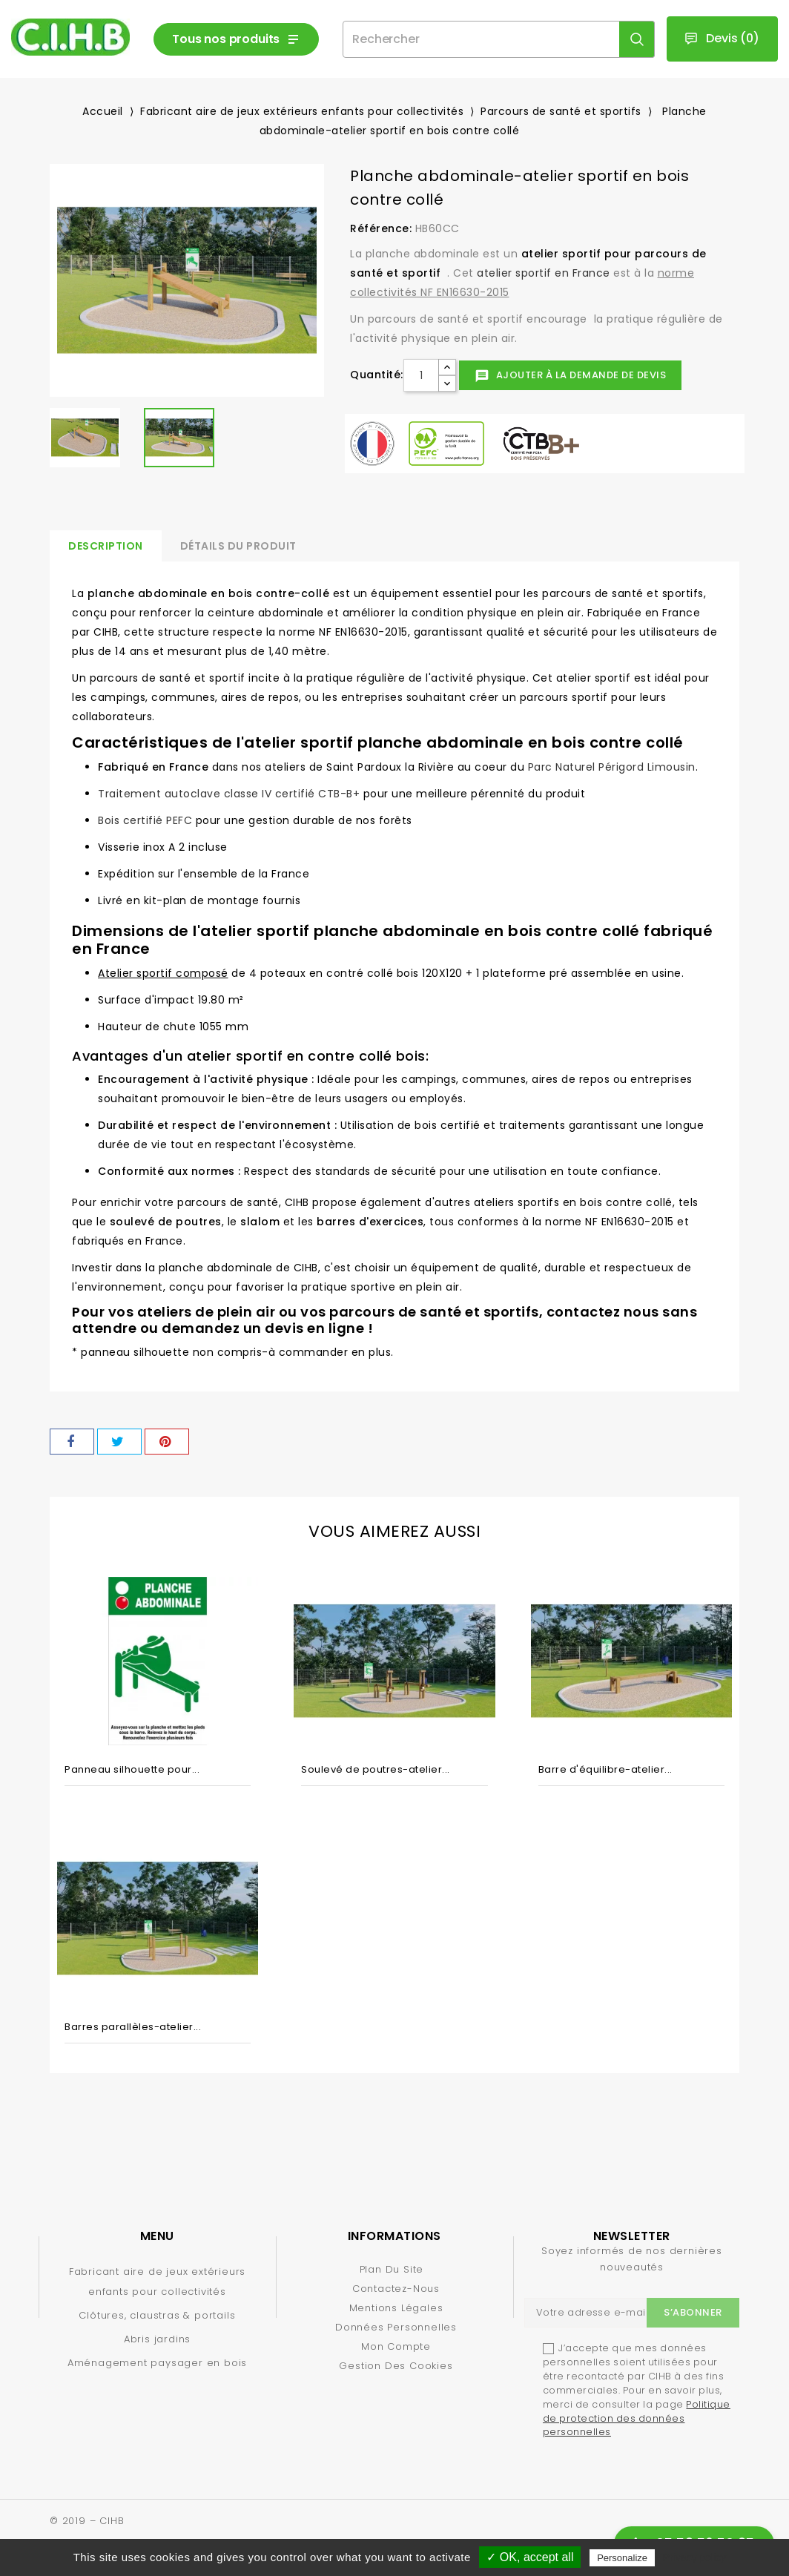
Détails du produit (238, 545)
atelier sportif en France (543, 273)
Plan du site (392, 2269)
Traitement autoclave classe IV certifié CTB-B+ (229, 793)
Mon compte (396, 2346)
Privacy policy (695, 2557)
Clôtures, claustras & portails (157, 2315)
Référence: (381, 228)
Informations (394, 2235)
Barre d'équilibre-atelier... (605, 1769)
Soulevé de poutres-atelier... (375, 1769)
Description (105, 545)
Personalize (622, 2557)
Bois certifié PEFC (145, 820)
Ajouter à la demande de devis (570, 375)
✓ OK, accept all (529, 2557)
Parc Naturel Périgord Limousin (612, 767)
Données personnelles (396, 2327)
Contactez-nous (396, 2289)
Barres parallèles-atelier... (133, 2027)
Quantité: (376, 374)
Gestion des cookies (395, 2366)
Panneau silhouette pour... (132, 1769)
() (722, 38)
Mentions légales (396, 2308)
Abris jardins (157, 2339)
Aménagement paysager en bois (157, 2363)
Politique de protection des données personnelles (636, 2418)
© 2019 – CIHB (87, 2521)
